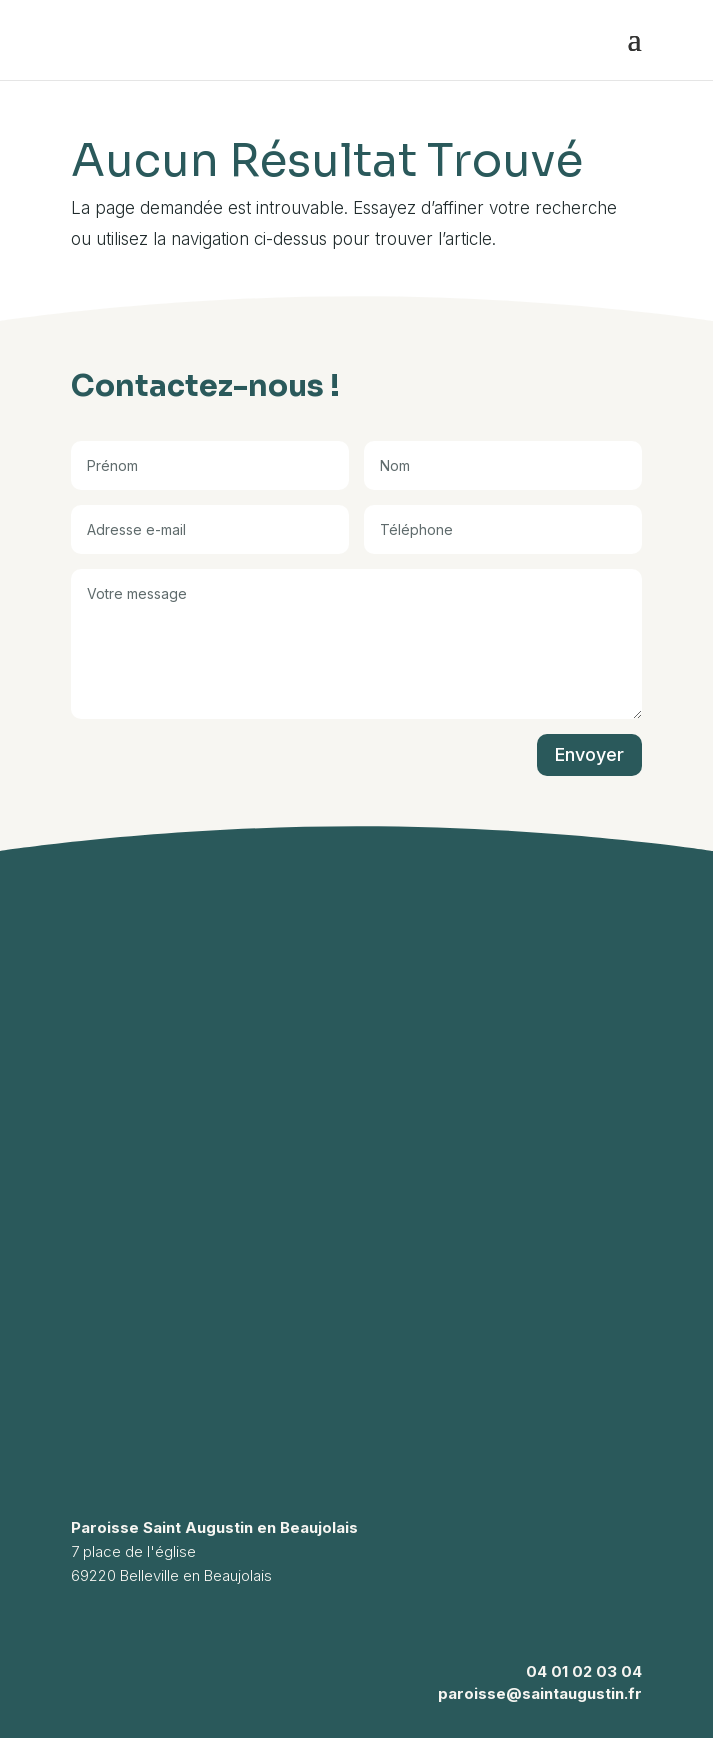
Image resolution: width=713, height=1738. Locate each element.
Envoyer (589, 754)
